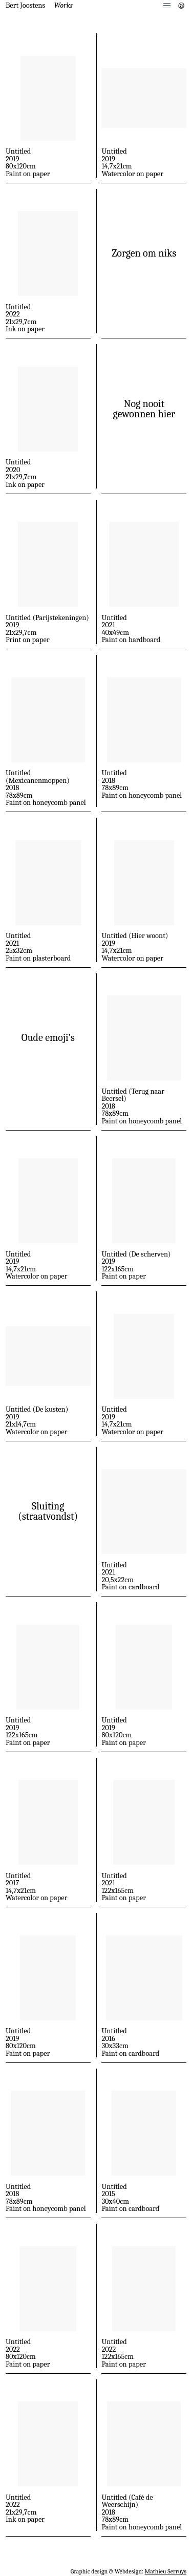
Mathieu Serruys (166, 2571)
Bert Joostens (25, 5)
